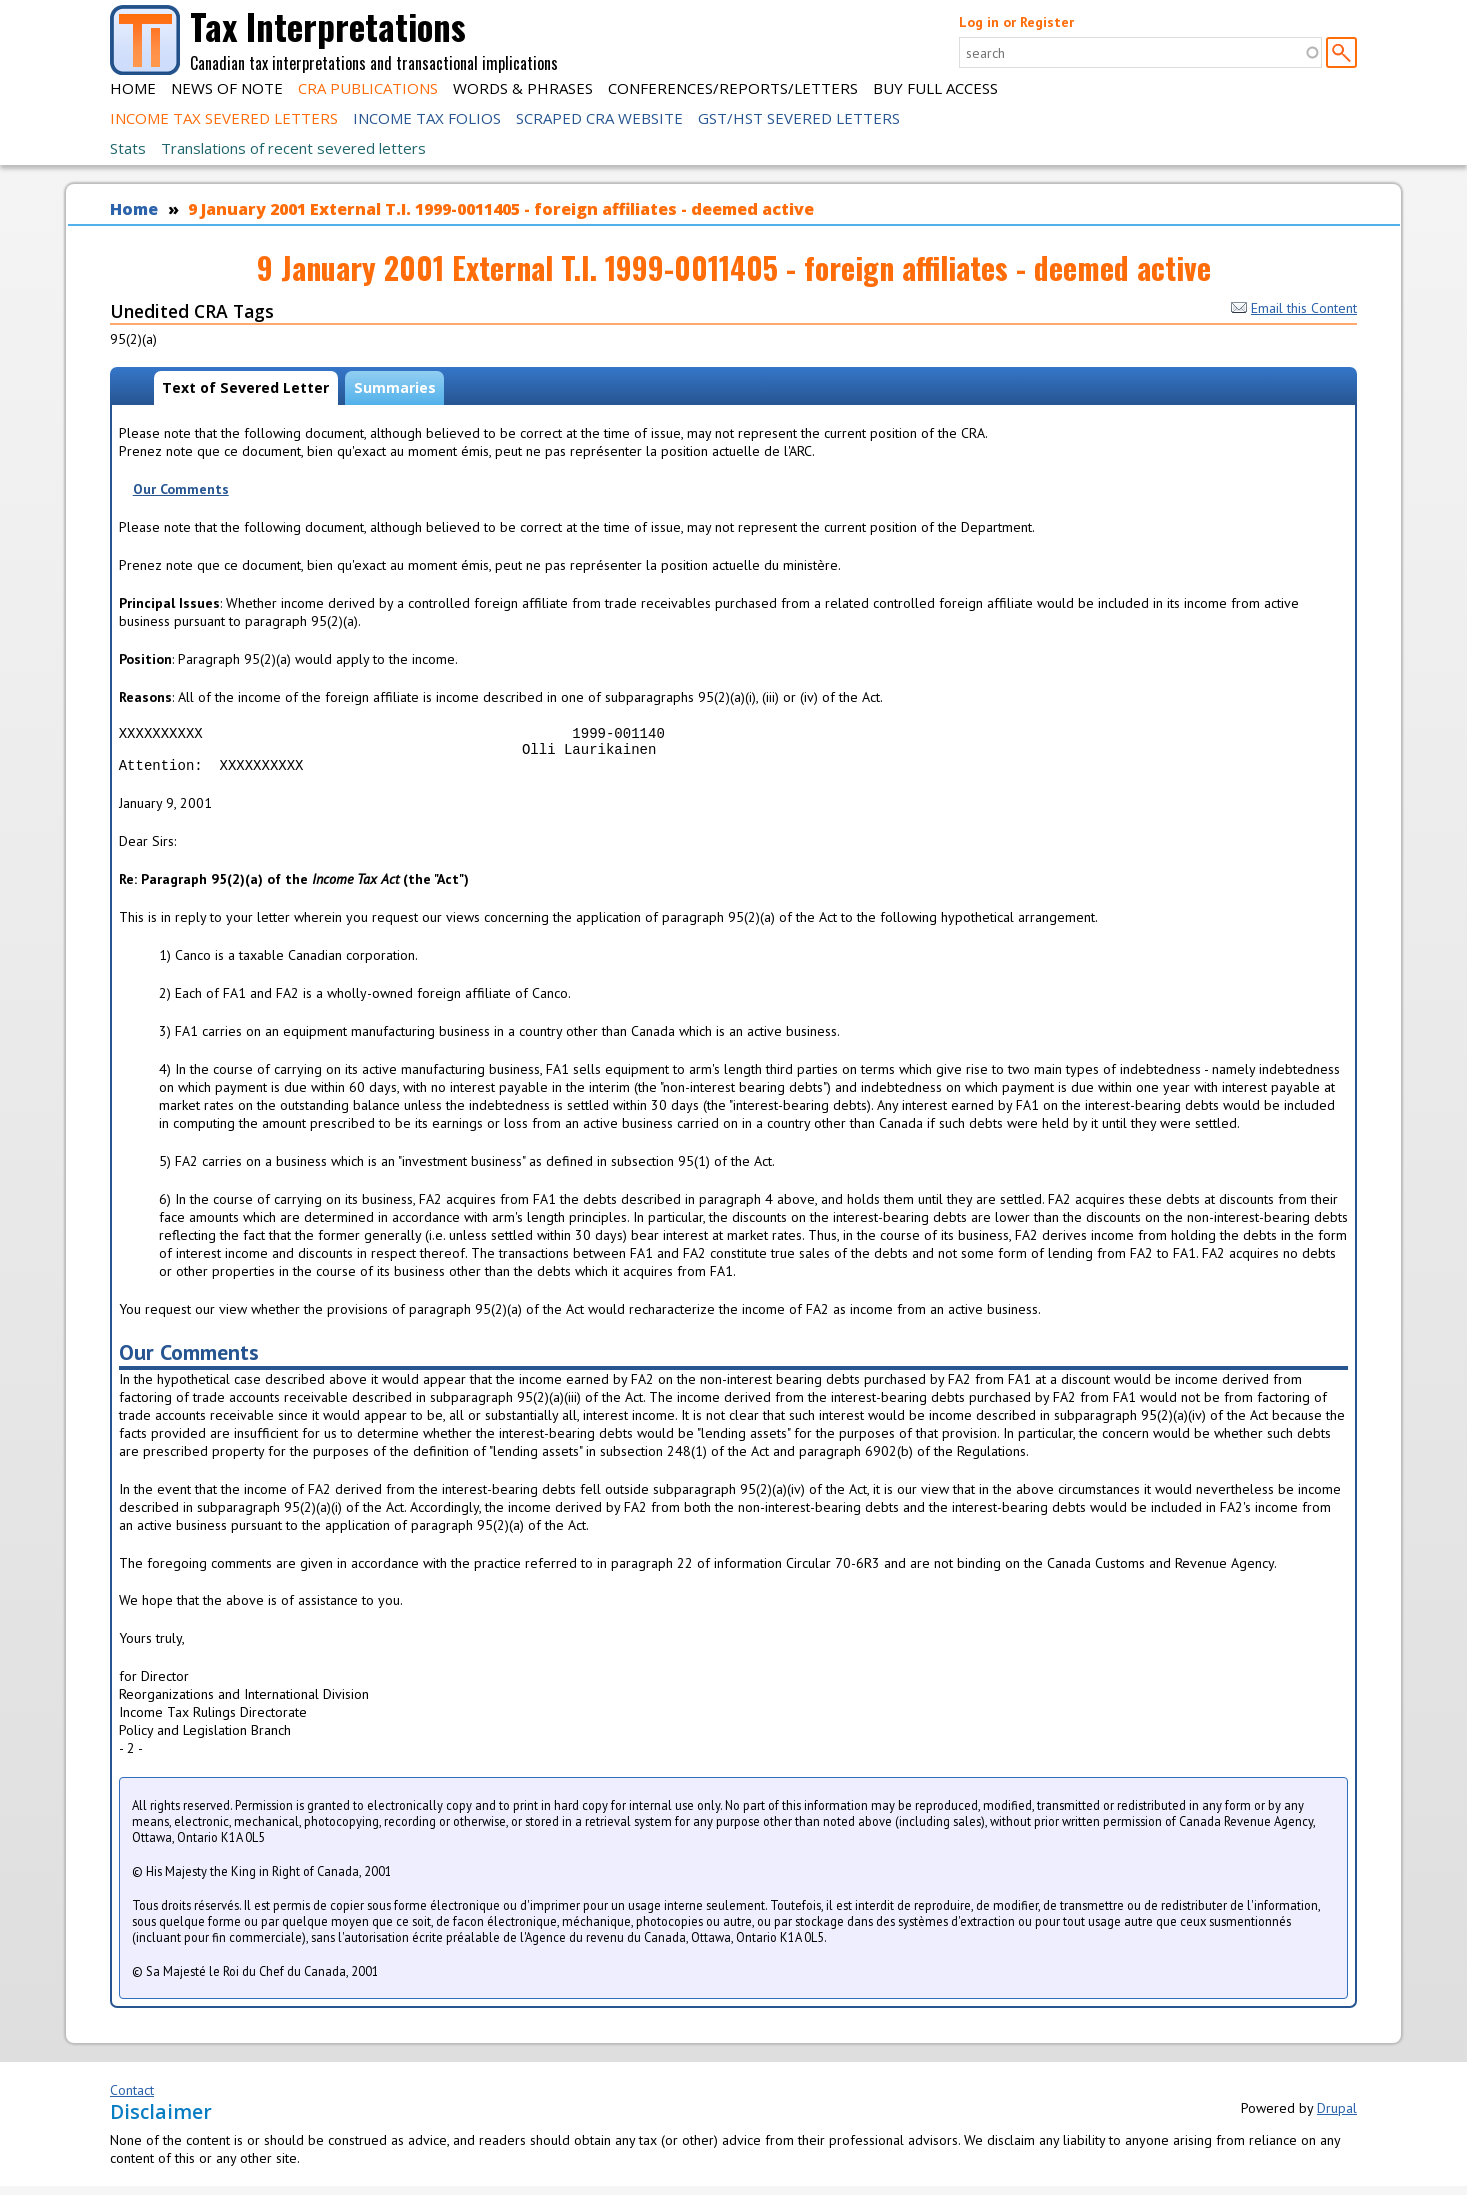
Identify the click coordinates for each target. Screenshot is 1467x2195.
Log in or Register (1016, 22)
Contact (132, 2099)
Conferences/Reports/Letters (733, 88)
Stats (128, 148)
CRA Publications (368, 88)
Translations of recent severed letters (293, 148)
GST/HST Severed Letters (799, 118)
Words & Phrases (523, 88)
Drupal (1337, 2117)
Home (133, 88)
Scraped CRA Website (599, 118)
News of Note (227, 88)
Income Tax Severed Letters (224, 118)
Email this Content (1294, 308)
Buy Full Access (935, 88)
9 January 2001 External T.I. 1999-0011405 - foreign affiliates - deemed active (501, 209)
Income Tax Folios (427, 118)
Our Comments (181, 489)
